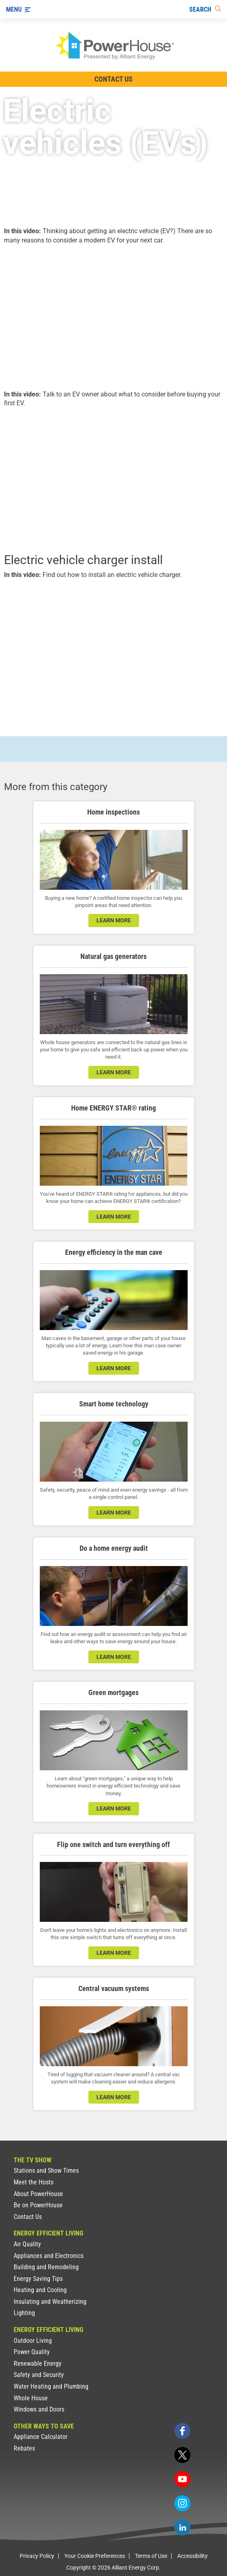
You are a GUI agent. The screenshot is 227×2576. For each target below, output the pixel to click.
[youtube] (182, 2479)
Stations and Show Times (46, 2170)
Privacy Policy (37, 2556)
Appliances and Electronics (49, 2256)
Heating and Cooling (40, 2290)
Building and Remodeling (46, 2267)
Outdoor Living (33, 2340)
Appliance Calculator (40, 2437)
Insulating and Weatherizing (50, 2301)
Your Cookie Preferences (94, 2556)
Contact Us (28, 2217)
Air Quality (27, 2244)
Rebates (24, 2448)
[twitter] (182, 2455)
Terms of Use (151, 2556)
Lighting (24, 2313)
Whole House (31, 2398)
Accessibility (192, 2556)
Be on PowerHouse (38, 2205)
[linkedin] (182, 2527)
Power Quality (32, 2352)
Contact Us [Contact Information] (113, 79)
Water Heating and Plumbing (51, 2386)
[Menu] (18, 9)
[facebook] (182, 2431)
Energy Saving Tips (38, 2278)
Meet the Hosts (33, 2182)
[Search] (205, 9)
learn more (113, 920)
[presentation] (113, 316)
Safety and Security (39, 2375)
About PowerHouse (38, 2194)
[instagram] (182, 2503)
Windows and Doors (39, 2409)
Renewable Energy (37, 2363)
